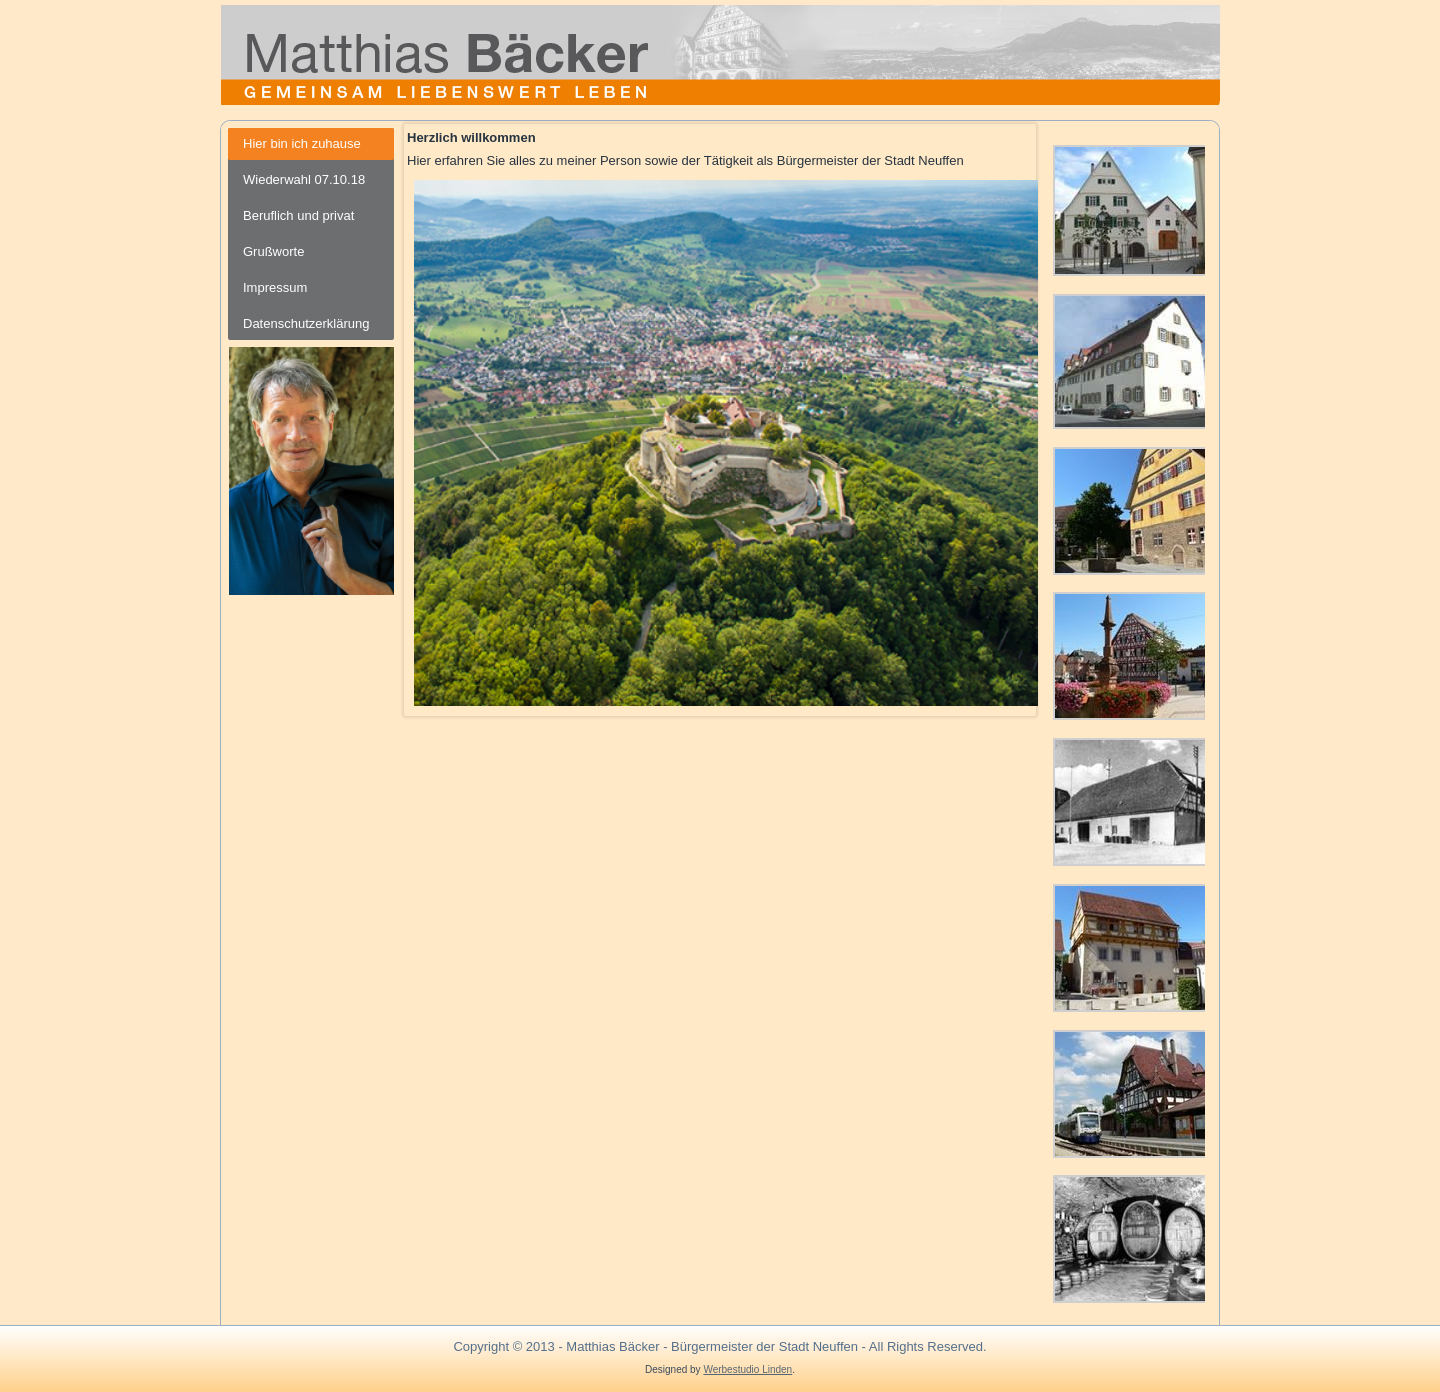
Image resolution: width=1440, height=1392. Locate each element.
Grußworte (273, 251)
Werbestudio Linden (747, 1369)
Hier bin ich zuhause (302, 143)
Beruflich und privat (298, 215)
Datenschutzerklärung (306, 323)
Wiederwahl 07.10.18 (304, 179)
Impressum (275, 287)
